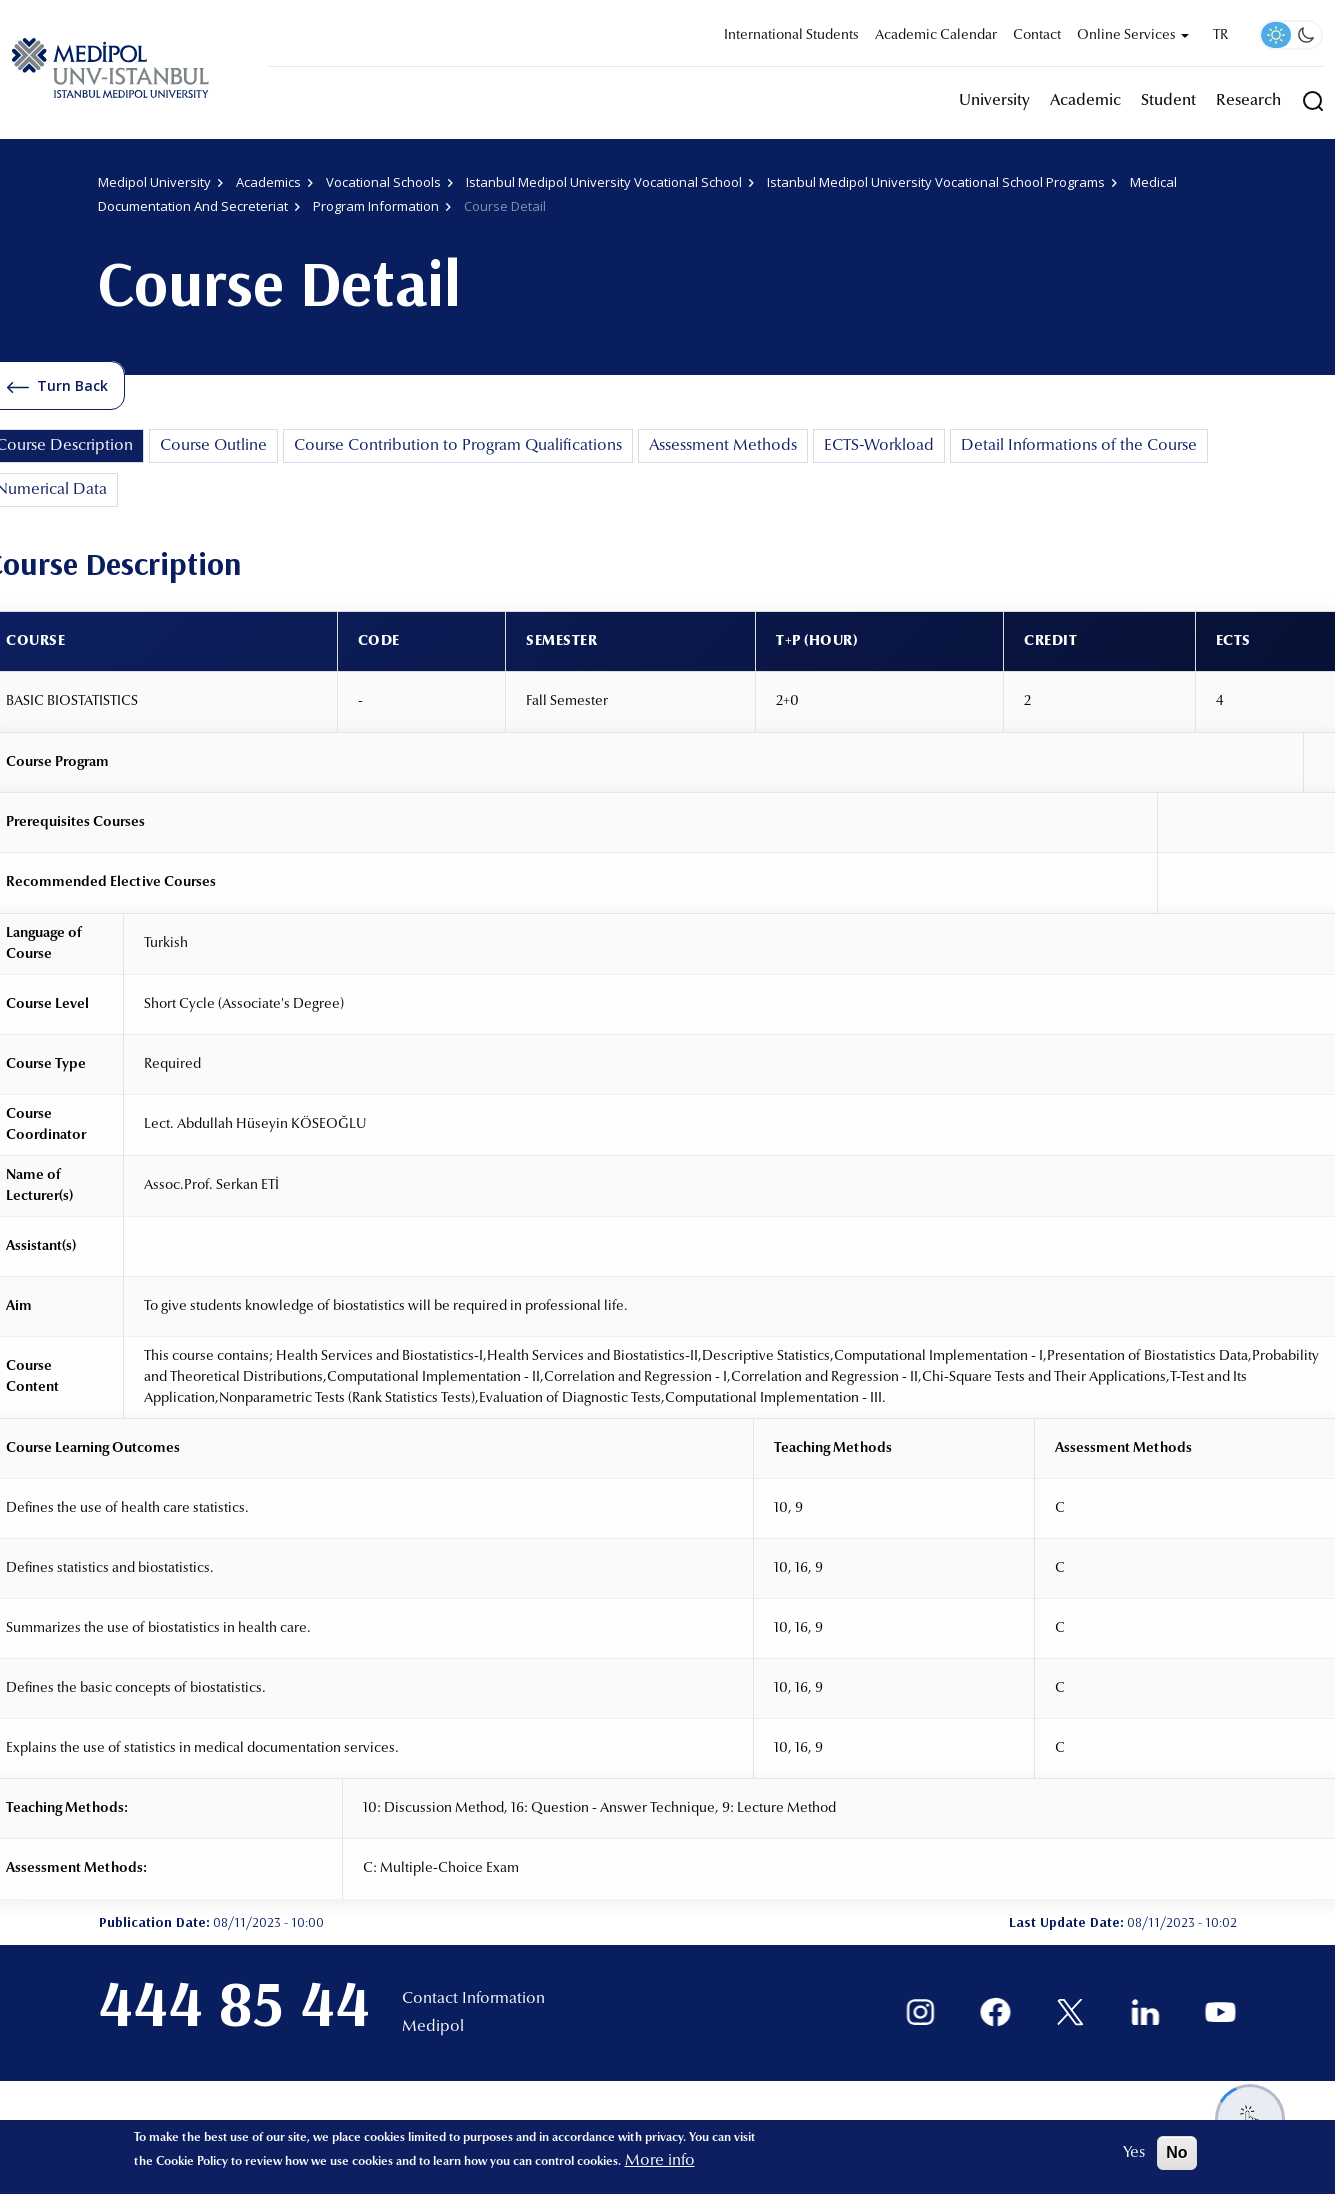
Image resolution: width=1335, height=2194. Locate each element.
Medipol (433, 2027)
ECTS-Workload (879, 446)
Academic (1085, 101)
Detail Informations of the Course (1079, 446)
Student (1168, 101)
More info (660, 2161)
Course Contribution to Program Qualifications (458, 446)
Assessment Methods (723, 446)
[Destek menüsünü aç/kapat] (1250, 2119)
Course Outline (213, 446)
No (1176, 2152)
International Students (791, 36)
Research (1248, 101)
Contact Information (473, 1999)
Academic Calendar (936, 36)
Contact (1037, 36)
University (994, 101)
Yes (1134, 2153)
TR (1220, 36)
